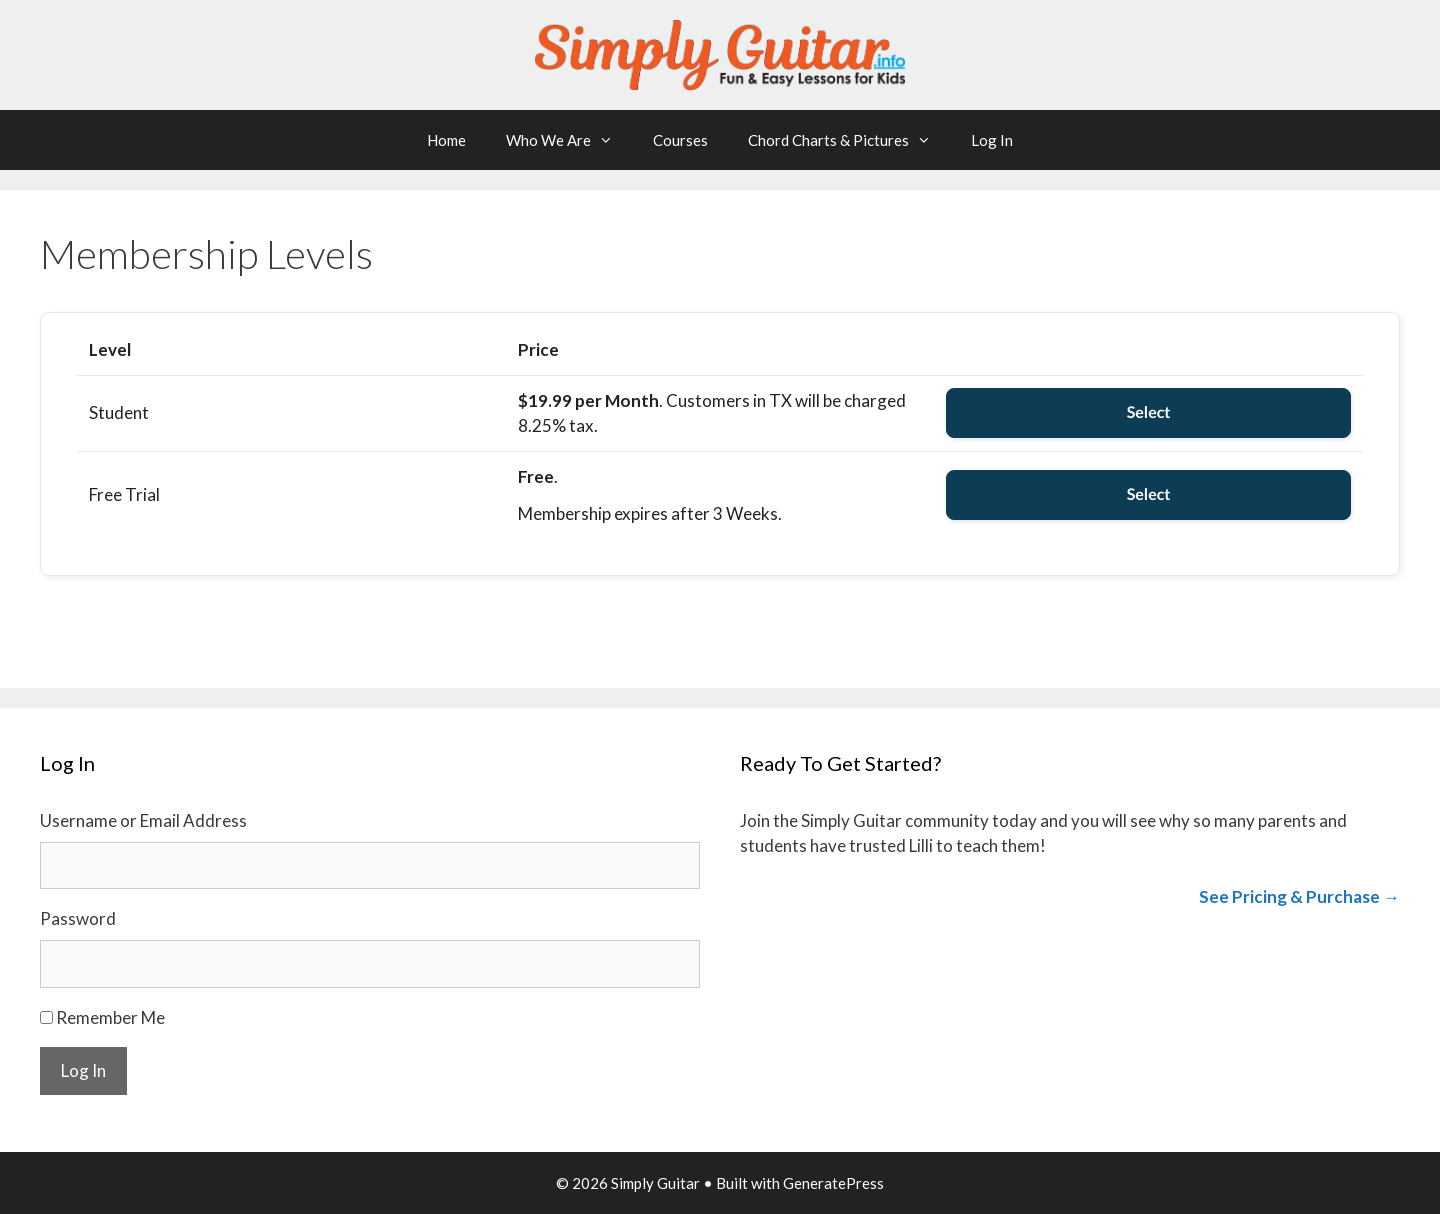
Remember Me (110, 1017)
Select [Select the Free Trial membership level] (1149, 494)
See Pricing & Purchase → (1299, 896)
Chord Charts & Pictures (849, 140)
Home (446, 140)
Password (78, 918)
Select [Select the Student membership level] (1149, 412)
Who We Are (569, 140)
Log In (992, 140)
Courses (680, 140)
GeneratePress (833, 1183)
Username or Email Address (143, 820)
